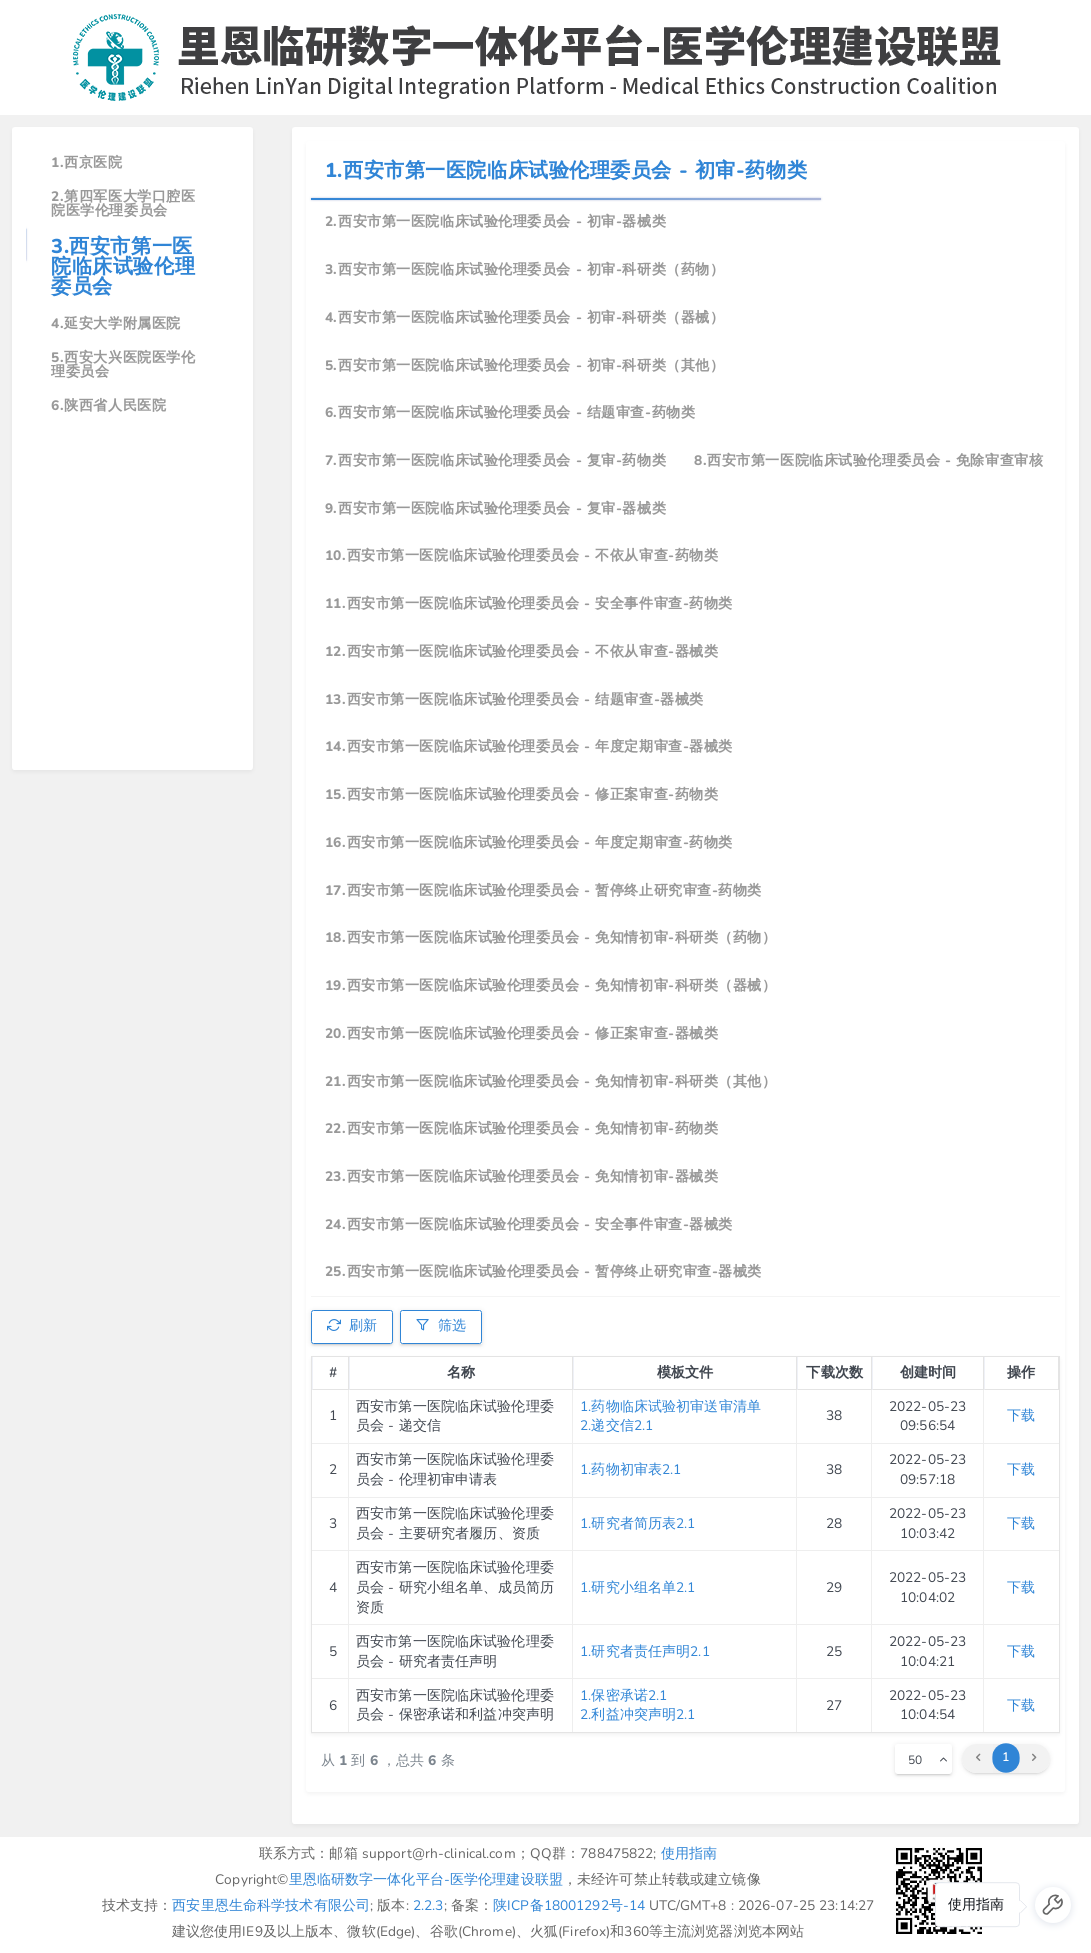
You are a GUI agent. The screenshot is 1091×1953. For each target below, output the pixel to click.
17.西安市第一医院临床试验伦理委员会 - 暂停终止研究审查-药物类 (543, 890)
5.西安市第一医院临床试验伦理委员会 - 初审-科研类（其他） (524, 365)
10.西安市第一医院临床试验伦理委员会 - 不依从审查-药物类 (521, 555)
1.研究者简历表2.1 (637, 1523)
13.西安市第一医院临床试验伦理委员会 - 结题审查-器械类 (514, 699)
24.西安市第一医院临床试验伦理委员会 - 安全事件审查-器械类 (529, 1224)
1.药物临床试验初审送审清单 (670, 1406)
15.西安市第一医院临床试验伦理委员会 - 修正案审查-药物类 (521, 794)
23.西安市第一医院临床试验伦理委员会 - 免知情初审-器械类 (521, 1176)
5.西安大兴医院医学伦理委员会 (123, 364)
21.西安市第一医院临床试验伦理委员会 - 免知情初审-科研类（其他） (551, 1081)
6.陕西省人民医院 (108, 405)
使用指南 (689, 1853)
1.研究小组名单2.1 (637, 1587)
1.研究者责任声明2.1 (645, 1651)
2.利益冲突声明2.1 (637, 1714)
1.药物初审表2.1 (630, 1469)
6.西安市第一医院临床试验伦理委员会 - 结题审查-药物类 (510, 412)
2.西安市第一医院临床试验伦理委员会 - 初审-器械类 (495, 221)
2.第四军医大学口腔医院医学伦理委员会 (123, 203)
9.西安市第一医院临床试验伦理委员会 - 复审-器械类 (495, 508)
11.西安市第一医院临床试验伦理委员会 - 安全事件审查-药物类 (529, 603)
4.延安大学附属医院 (116, 323)
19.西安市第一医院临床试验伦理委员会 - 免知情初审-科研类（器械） (551, 985)
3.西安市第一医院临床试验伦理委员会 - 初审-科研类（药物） (524, 269)
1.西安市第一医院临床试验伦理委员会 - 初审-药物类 (566, 170)
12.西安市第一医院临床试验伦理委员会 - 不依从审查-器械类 (521, 651)
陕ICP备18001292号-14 (569, 1905)
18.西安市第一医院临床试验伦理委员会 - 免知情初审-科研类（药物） (551, 937)
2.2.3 (428, 1905)
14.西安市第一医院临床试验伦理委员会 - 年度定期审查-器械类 (529, 746)
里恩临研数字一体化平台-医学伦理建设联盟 (426, 1879)
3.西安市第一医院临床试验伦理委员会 (123, 266)
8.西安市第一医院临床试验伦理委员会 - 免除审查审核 (868, 460)
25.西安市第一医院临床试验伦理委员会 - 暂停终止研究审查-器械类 (543, 1271)
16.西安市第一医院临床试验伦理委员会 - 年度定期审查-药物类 (529, 842)
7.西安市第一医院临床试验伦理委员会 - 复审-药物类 (495, 460)
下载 (1021, 1415)
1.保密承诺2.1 (623, 1695)
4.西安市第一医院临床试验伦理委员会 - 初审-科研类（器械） (524, 317)
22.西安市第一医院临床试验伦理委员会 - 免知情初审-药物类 (521, 1128)
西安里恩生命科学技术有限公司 (271, 1905)
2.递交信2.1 (616, 1425)
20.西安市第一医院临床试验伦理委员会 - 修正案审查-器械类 (521, 1033)
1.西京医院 (86, 162)
